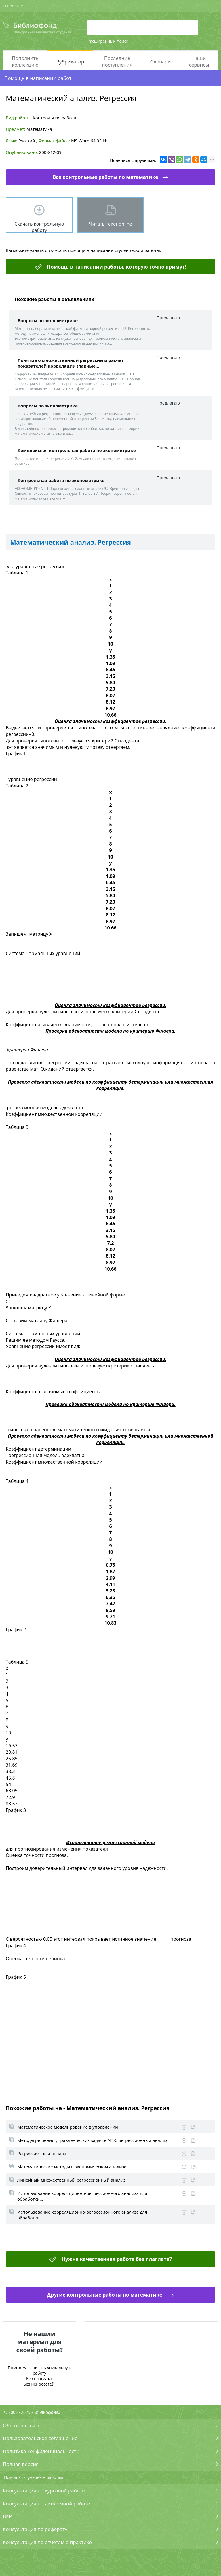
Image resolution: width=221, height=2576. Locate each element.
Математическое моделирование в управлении (67, 2127)
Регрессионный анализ (41, 2153)
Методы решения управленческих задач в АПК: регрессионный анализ (92, 2140)
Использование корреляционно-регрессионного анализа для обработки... (82, 2196)
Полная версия (21, 2464)
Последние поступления (117, 61)
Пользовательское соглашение (40, 2438)
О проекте (13, 6)
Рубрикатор (70, 61)
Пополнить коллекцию (25, 61)
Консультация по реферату (35, 2529)
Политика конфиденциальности (41, 2451)
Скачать (184, 2127)
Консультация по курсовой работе (44, 2490)
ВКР (7, 2516)
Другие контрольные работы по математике (105, 2294)
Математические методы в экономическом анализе (71, 2166)
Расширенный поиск (107, 41)
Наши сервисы (199, 61)
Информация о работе (193, 2127)
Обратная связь (22, 2425)
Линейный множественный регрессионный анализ (71, 2180)
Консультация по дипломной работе (46, 2503)
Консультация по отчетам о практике (47, 2542)
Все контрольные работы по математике (105, 177)
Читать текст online (110, 224)
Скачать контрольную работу (39, 227)
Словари (160, 61)
